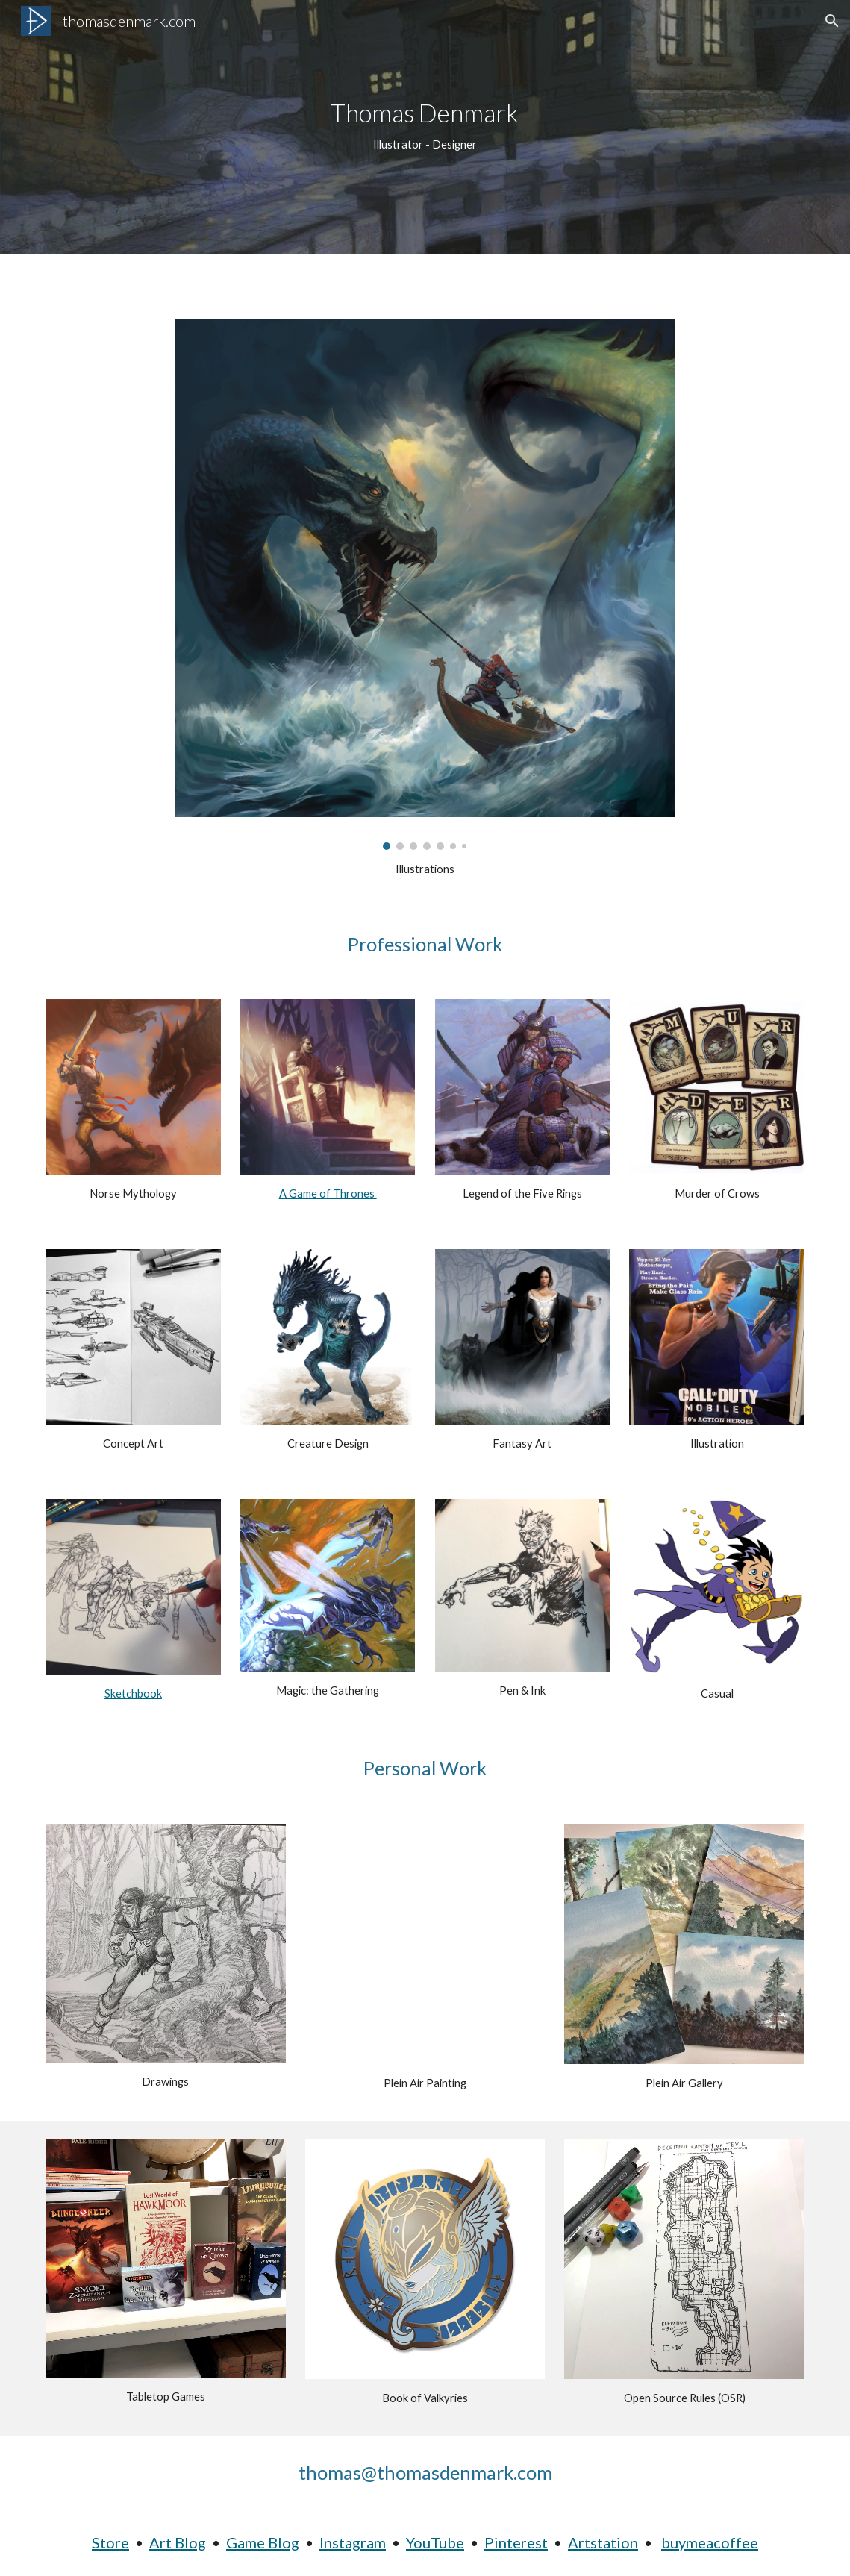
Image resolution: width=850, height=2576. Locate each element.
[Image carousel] (425, 584)
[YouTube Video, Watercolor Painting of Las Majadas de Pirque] (425, 1944)
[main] (425, 126)
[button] (832, 21)
